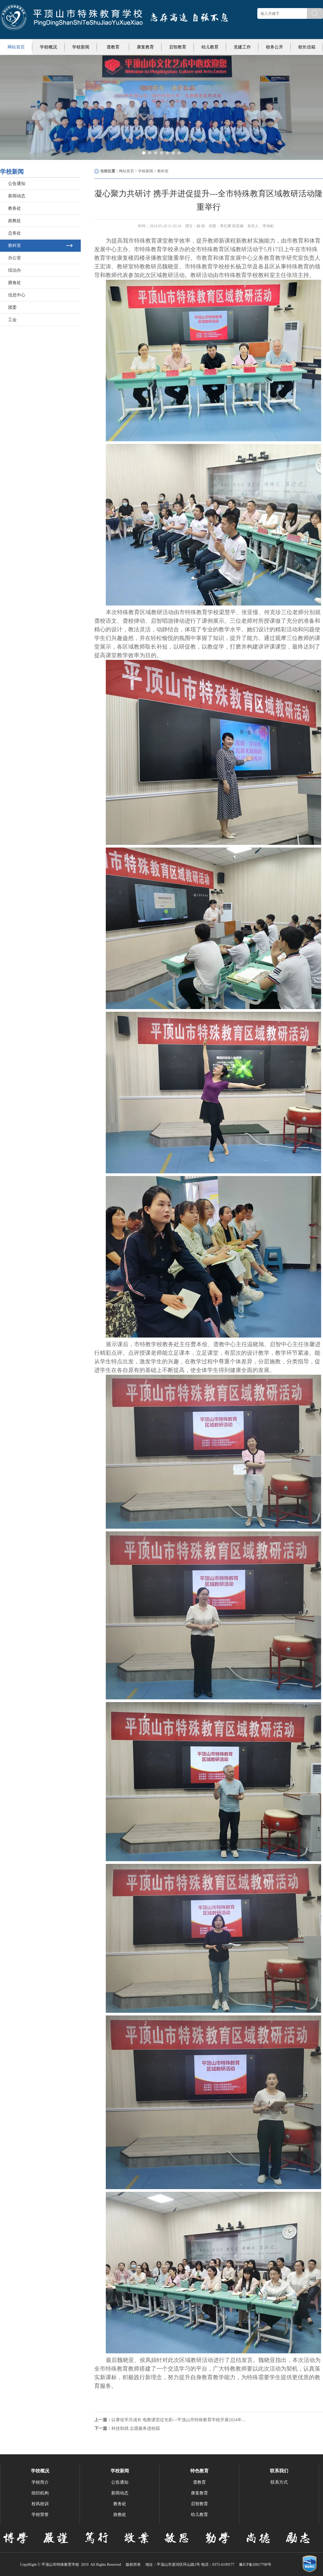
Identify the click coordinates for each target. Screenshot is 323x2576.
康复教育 (145, 47)
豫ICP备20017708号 (255, 2565)
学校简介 (40, 2482)
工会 (12, 319)
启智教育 (177, 47)
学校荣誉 (40, 2514)
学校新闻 (80, 47)
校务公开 (274, 47)
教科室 (14, 245)
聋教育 (113, 47)
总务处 (14, 233)
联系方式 (279, 2482)
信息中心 (16, 295)
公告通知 (16, 183)
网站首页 (16, 47)
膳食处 (14, 282)
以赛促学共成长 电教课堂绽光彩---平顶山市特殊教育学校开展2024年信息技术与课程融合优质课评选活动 (178, 2419)
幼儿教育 (210, 47)
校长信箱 (306, 47)
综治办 (14, 270)
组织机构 (40, 2493)
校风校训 (40, 2503)
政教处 (14, 220)
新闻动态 (16, 196)
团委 (12, 307)
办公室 (14, 258)
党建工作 (242, 47)
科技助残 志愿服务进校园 (135, 2428)
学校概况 (48, 47)
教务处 (14, 208)
